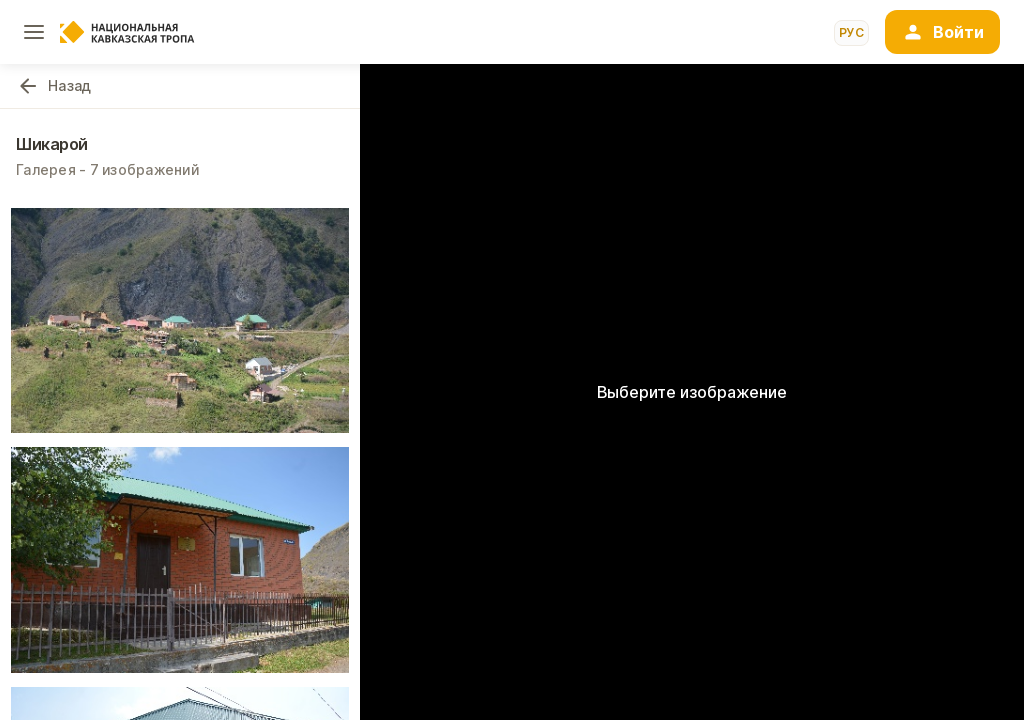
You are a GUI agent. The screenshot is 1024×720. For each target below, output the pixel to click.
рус (851, 32)
